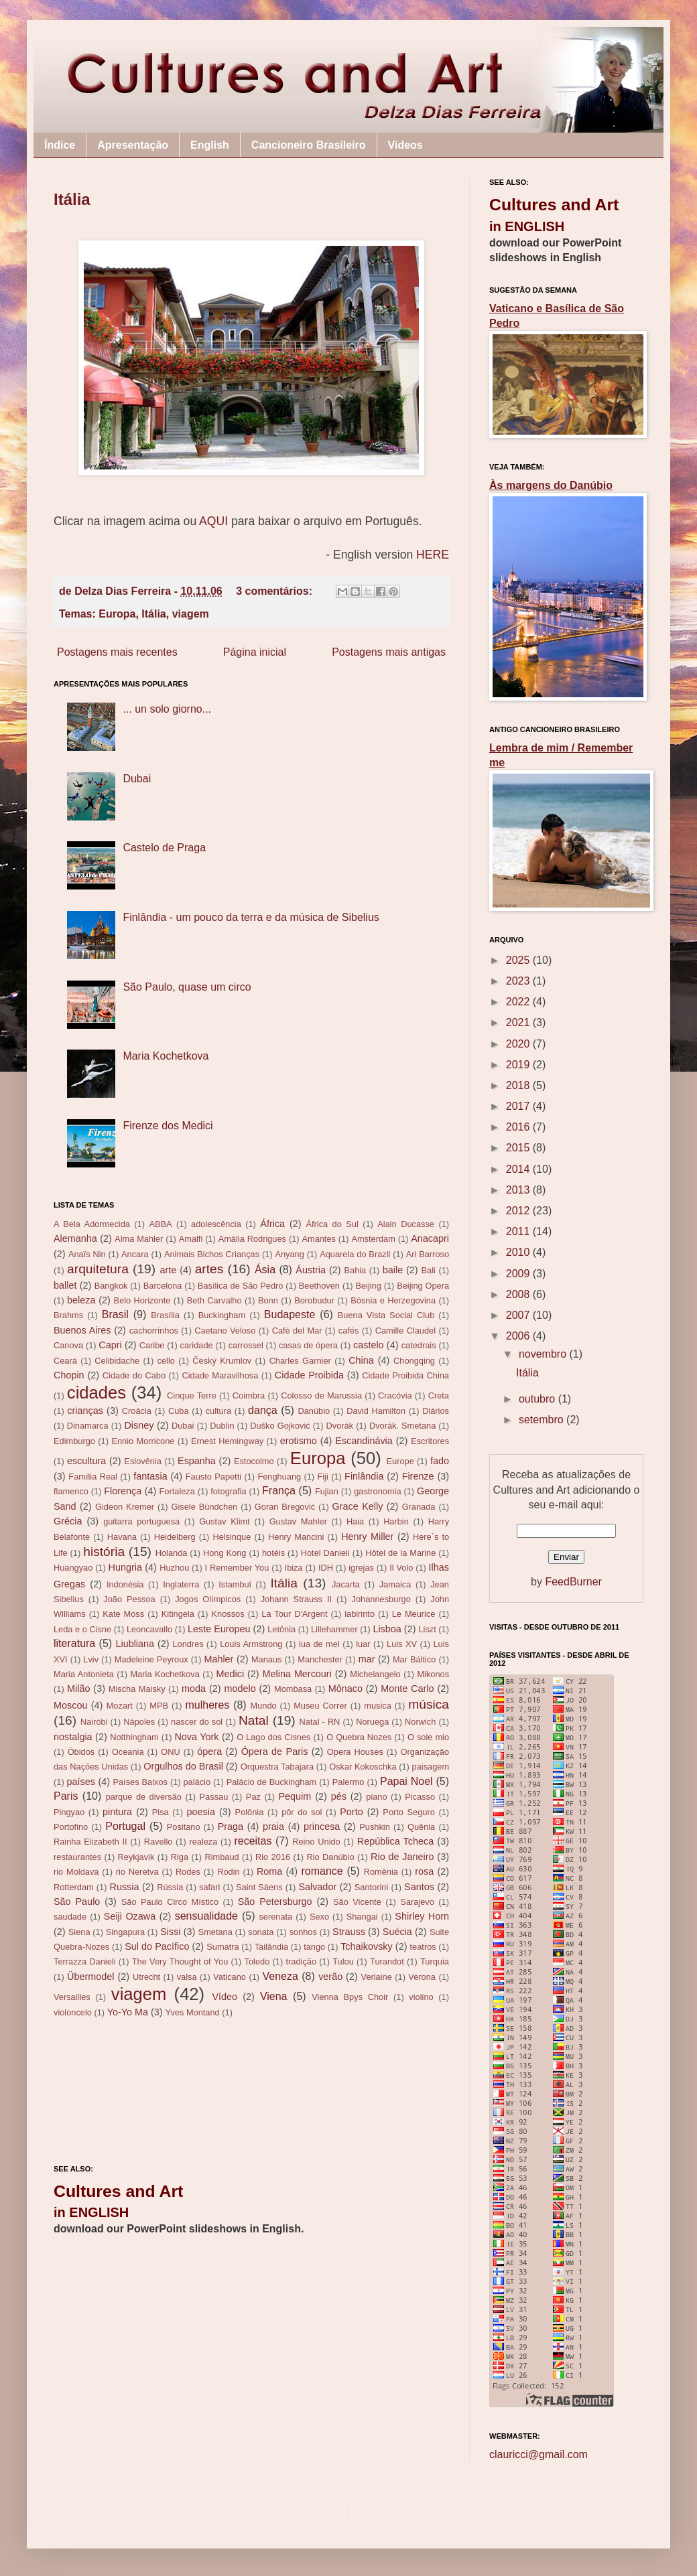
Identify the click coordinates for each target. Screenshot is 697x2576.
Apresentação (132, 145)
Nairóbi (94, 1722)
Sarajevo (417, 1902)
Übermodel (90, 1976)
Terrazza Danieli (84, 1961)
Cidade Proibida (309, 1375)
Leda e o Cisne (82, 1629)
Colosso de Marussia (321, 1395)
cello (166, 1361)
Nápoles (139, 1722)
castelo (368, 1345)
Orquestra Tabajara (277, 1767)
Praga (230, 1826)
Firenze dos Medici (167, 1125)
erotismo (298, 1440)
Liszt (427, 1629)
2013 (519, 1190)
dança (262, 1410)
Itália (72, 199)
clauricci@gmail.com (538, 2454)
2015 (519, 1147)
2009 (519, 1273)
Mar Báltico (414, 1659)
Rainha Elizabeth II (90, 1842)
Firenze (418, 1476)
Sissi (170, 1931)
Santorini (372, 1887)
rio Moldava (76, 1872)
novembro (544, 1354)
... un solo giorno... (167, 709)
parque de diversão (144, 1797)
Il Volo (401, 1568)
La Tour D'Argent (294, 1614)
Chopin (69, 1375)
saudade (70, 1917)
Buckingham (221, 1315)
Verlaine (376, 1977)
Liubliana (134, 1643)
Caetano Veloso (224, 1331)
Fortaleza (177, 1491)
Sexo (319, 1917)
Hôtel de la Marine (400, 1553)
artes (209, 1269)
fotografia (228, 1491)
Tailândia (272, 1947)
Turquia (434, 1961)
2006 (519, 1336)
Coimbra (249, 1395)
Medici (230, 1673)
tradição (301, 1961)
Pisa (160, 1812)
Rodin (228, 1872)
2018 (519, 1085)
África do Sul (332, 1224)
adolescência (216, 1224)
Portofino (71, 1827)
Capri (110, 1345)
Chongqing (414, 1361)
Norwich (420, 1722)
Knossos (228, 1614)
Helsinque (231, 1537)
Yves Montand (193, 2012)
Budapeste (290, 1314)
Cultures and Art (118, 2191)
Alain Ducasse (405, 1224)
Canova (68, 1345)
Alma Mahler (139, 1239)
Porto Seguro (408, 1812)
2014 (519, 1169)
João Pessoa (129, 1599)
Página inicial (254, 652)
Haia (355, 1521)
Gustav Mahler (298, 1521)
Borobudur (314, 1300)
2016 (519, 1127)
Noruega (372, 1722)
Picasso (420, 1797)
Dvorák (340, 1426)
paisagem (431, 1767)
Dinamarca (88, 1426)
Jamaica (395, 1584)
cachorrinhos (153, 1331)
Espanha (197, 1460)
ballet (65, 1285)
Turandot (387, 1961)
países (81, 1781)
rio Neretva (137, 1872)
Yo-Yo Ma (127, 2012)
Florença (122, 1491)
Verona (422, 1977)
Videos (405, 145)
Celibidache (116, 1361)
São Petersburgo (275, 1901)
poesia (201, 1811)
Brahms (68, 1315)
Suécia (397, 1931)
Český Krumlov (221, 1361)
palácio (197, 1782)
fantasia (150, 1476)
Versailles (72, 1997)
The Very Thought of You (180, 1961)
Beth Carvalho (214, 1300)
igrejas (361, 1568)
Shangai (362, 1917)
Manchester (320, 1659)
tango (314, 1947)
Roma (269, 1871)
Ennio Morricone (142, 1441)
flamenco (71, 1491)
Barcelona (162, 1286)
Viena (274, 1996)
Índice (59, 145)
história (104, 1552)
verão (330, 1976)
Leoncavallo (149, 1629)
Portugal (125, 1826)
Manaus (266, 1659)
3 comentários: (275, 591)
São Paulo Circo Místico (169, 1902)
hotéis (273, 1553)
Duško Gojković (280, 1426)
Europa (117, 614)
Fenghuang (279, 1477)
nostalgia (73, 1736)
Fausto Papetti (213, 1477)
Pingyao (69, 1812)
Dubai (137, 778)
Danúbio (314, 1411)
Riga (179, 1857)
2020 (519, 1044)
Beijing (368, 1286)
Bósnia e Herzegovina (393, 1300)
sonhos (303, 1932)
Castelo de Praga (164, 847)
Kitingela (178, 1614)
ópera (209, 1751)
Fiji (322, 1477)
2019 (519, 1064)
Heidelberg (175, 1537)
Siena (79, 1932)
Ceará (65, 1361)
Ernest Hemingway (227, 1441)
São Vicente (357, 1902)
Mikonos (433, 1674)
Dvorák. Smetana (402, 1426)
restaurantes (77, 1857)
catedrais (418, 1345)
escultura (86, 1460)
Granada (419, 1507)
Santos (419, 1886)
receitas (252, 1841)
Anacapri (430, 1238)
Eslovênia (143, 1461)
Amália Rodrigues (252, 1239)
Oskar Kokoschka (362, 1767)
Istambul (234, 1584)
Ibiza (294, 1568)
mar (367, 1659)
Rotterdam (74, 1887)
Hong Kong (224, 1553)
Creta (438, 1395)
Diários (435, 1411)
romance (321, 1871)
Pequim (294, 1796)
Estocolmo (254, 1461)
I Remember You (237, 1568)
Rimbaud (221, 1857)
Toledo (257, 1961)
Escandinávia (364, 1440)
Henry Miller (367, 1536)
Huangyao (73, 1568)
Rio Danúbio (330, 1857)
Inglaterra (181, 1584)
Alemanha (75, 1238)
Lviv (91, 1659)
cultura (218, 1411)
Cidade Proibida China (405, 1375)
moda (194, 1688)
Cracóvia (395, 1395)
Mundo (264, 1706)
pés (338, 1796)
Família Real (92, 1477)
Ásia (265, 1269)
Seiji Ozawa (129, 1916)
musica (377, 1706)
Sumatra (222, 1947)
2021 (519, 1022)
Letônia (281, 1629)
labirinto (359, 1614)
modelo (239, 1688)
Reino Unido (316, 1842)
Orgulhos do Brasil (183, 1766)
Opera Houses (355, 1752)
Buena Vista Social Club (386, 1315)
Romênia (381, 1872)
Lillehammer (334, 1629)
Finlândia (363, 1476)
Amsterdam (373, 1239)
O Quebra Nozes (358, 1737)
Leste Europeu (219, 1629)
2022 (519, 1001)
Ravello (158, 1842)
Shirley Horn (422, 1916)
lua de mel (319, 1644)
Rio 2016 (272, 1857)
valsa (187, 1977)
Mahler (218, 1659)
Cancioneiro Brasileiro (308, 145)
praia (273, 1826)
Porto (351, 1811)
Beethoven (319, 1286)
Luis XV (402, 1644)
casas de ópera (308, 1345)
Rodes (188, 1872)
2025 (519, 960)
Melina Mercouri (297, 1673)
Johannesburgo (381, 1599)
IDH (325, 1568)
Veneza (280, 1976)
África (272, 1223)
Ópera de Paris (274, 1751)
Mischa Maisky (137, 1689)
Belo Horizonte (142, 1300)
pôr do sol (301, 1812)
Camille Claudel (405, 1331)
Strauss (348, 1931)
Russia (124, 1886)
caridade (196, 1345)
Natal (254, 1720)
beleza (81, 1300)
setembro (542, 1419)
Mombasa (293, 1689)
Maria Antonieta (84, 1674)
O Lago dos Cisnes (273, 1737)
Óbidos (81, 1752)
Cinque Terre (191, 1395)
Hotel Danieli (325, 1553)
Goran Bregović (285, 1507)
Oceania (128, 1752)
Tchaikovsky (366, 1946)
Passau (214, 1797)
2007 (519, 1315)
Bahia (355, 1270)
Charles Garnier (300, 1361)
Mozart (120, 1706)
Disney (138, 1425)
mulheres (208, 1705)
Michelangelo (375, 1674)
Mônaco (345, 1688)
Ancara (135, 1254)
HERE (432, 554)
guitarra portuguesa (141, 1521)
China (361, 1360)
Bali (429, 1270)
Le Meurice (414, 1614)
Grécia (68, 1521)
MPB (158, 1706)
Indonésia (125, 1584)
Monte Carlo (407, 1688)
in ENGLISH (91, 2212)
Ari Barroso (427, 1254)
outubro (538, 1399)
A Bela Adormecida (92, 1224)
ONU (170, 1752)
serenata (275, 1917)
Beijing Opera (423, 1286)
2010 (519, 1252)
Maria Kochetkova (165, 1056)
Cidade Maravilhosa (220, 1375)
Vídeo (224, 1996)
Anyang (289, 1254)
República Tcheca (395, 1841)
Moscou (70, 1705)
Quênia (421, 1827)
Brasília (165, 1315)
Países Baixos (140, 1782)
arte (168, 1270)
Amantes (319, 1239)
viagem (190, 614)
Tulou (343, 1961)
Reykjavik (136, 1857)
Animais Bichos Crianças (211, 1254)
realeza (203, 1842)
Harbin (396, 1521)
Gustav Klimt (224, 1521)
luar (363, 1644)
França (279, 1490)
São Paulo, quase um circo (187, 987)
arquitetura (98, 1269)
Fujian (326, 1491)
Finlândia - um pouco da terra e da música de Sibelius (251, 917)
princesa (322, 1826)
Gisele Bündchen (205, 1507)
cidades (96, 1392)
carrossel (246, 1345)
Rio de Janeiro (402, 1856)
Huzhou (174, 1568)
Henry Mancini (296, 1537)
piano (376, 1797)
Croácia (136, 1411)
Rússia (170, 1887)
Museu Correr (320, 1706)
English (209, 145)
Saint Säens (259, 1887)
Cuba (178, 1411)
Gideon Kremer (124, 1507)
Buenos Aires (82, 1330)
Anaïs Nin (87, 1254)
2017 (519, 1106)
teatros (423, 1947)
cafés (348, 1331)
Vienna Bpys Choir (350, 1997)
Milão (78, 1688)
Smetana (215, 1932)
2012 (519, 1210)
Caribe (152, 1345)
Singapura (125, 1932)
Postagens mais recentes (117, 652)
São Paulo (77, 1901)
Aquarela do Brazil (355, 1254)
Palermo (348, 1782)
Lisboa (387, 1629)
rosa (424, 1871)
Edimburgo (74, 1441)
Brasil (115, 1314)
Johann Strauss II (296, 1599)
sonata (260, 1932)
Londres (187, 1644)
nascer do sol (197, 1722)
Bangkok (111, 1286)
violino (421, 1997)
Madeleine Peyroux (151, 1659)
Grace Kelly (357, 1506)
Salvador (317, 1886)
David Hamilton (375, 1411)
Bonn (268, 1300)
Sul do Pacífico (157, 1946)
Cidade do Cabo (134, 1375)
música (428, 1704)
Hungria (125, 1567)
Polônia (249, 1812)
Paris (66, 1796)
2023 (519, 981)
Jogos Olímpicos (208, 1599)
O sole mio (428, 1737)
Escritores (430, 1441)
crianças (85, 1410)
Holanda (171, 1553)
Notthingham (134, 1737)
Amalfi (191, 1239)
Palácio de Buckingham (272, 1782)
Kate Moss (123, 1614)
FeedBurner (573, 1581)
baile (393, 1270)
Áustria (311, 1270)
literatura (74, 1643)
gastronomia (377, 1491)
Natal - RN (320, 1722)
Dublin (222, 1426)
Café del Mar (297, 1331)
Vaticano (229, 1977)
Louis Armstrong (251, 1644)
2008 (519, 1294)
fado (439, 1460)
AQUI (213, 521)
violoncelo (73, 2012)
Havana (122, 1537)
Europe (400, 1461)
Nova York (196, 1736)
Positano (183, 1827)
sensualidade (206, 1916)
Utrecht (146, 1977)
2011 (519, 1231)
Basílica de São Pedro (240, 1286)
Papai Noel (406, 1781)
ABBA (160, 1224)
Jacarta (346, 1584)
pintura (117, 1811)
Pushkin (374, 1827)
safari (209, 1887)
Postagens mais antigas (389, 652)
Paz (253, 1797)
